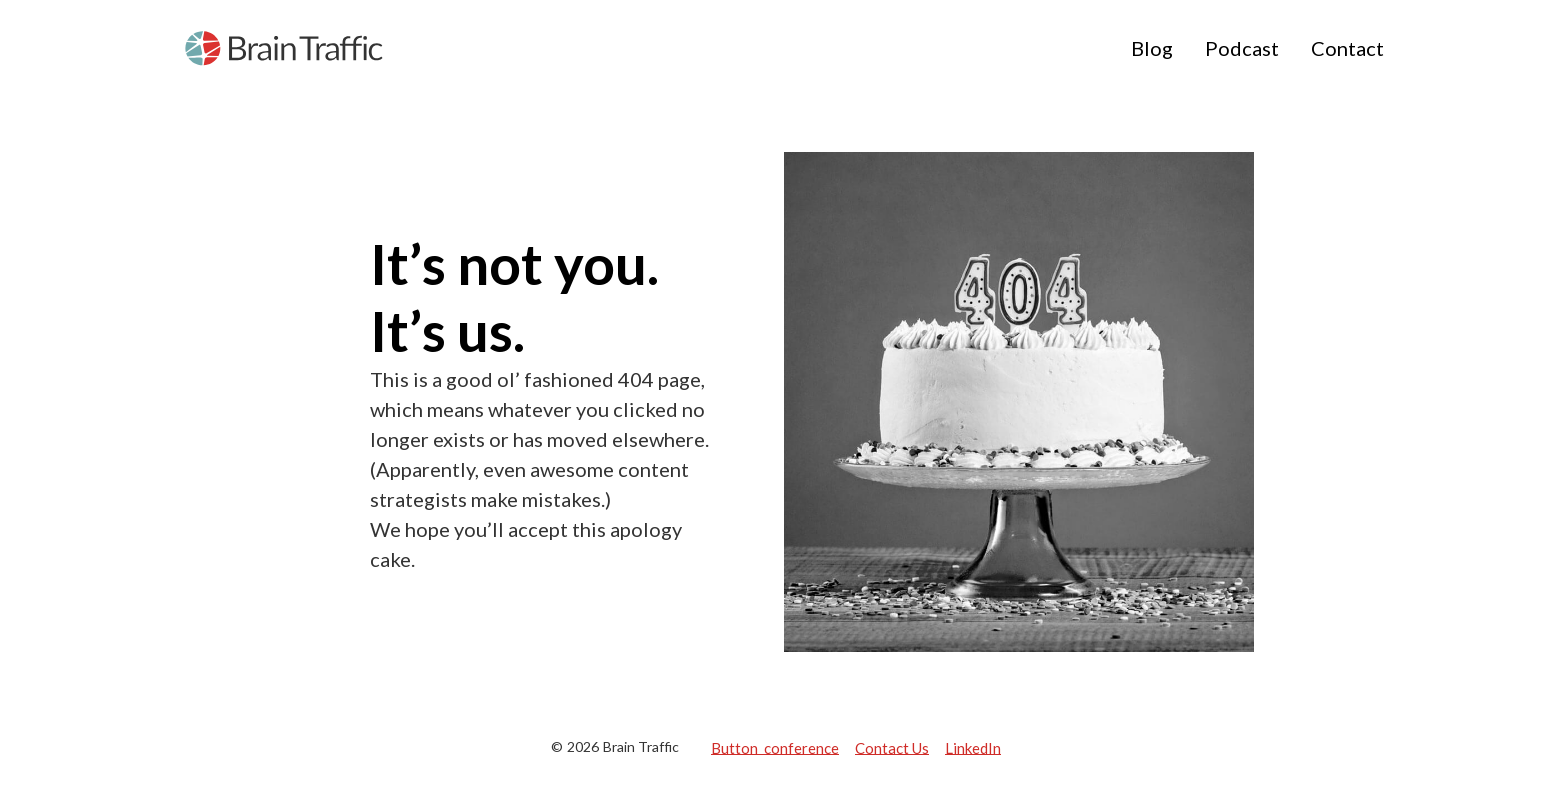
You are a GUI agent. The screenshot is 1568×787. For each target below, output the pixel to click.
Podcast (1242, 48)
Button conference (775, 747)
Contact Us (892, 747)
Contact (1347, 48)
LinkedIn (973, 747)
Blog (1152, 48)
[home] (284, 48)
